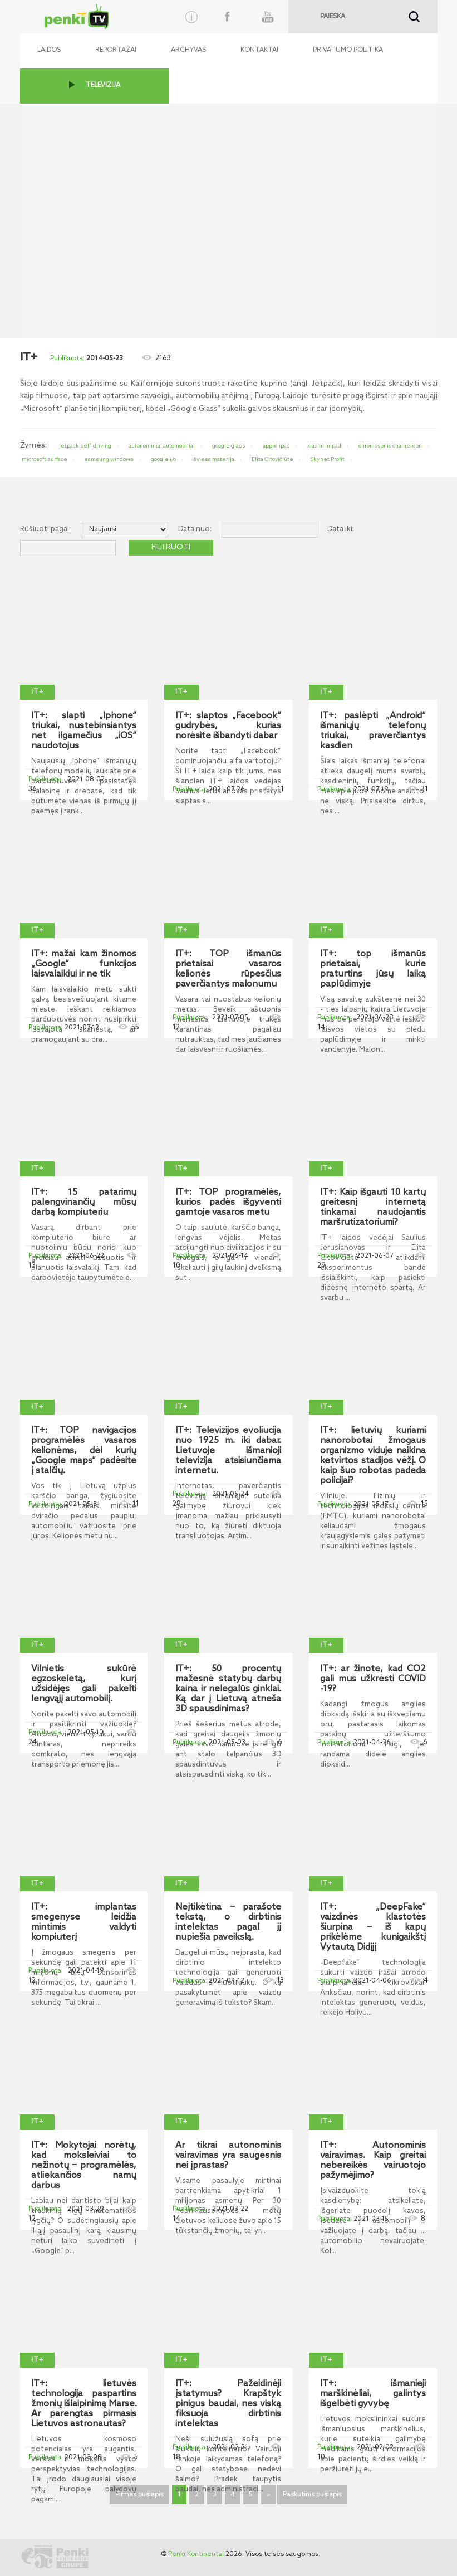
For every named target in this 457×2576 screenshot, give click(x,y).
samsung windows (109, 459)
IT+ (37, 692)
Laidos (49, 50)
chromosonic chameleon (390, 446)
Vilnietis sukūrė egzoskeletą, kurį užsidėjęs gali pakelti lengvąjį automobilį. (84, 1684)
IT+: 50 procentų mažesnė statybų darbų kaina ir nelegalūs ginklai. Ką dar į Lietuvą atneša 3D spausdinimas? (228, 1689)
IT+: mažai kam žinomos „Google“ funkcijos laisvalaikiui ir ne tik (84, 964)
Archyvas (188, 50)
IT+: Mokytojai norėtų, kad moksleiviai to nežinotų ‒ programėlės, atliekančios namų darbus (84, 2166)
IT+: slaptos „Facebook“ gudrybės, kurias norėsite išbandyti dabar (228, 726)
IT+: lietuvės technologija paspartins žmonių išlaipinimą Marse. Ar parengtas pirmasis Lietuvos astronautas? (84, 2404)
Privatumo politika (348, 50)
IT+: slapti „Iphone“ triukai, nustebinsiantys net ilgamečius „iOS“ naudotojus (84, 731)
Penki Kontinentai (196, 2554)
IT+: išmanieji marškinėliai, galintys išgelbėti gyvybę (373, 2394)
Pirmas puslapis (139, 2495)
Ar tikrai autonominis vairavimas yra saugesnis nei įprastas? (228, 2156)
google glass (228, 446)
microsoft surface (44, 459)
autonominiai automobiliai (162, 446)
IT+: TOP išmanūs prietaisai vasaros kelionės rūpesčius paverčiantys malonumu (228, 969)
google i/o (163, 459)
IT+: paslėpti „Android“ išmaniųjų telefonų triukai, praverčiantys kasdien (373, 731)
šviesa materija (213, 459)
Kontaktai (259, 50)
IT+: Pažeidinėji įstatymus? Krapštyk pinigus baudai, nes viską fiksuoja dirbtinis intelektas (228, 2404)
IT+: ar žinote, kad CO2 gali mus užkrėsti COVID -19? (373, 1679)
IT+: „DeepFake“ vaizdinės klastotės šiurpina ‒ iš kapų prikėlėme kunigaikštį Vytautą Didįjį (373, 1927)
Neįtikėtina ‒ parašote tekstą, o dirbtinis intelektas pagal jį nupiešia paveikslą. (228, 1922)
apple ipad (276, 446)
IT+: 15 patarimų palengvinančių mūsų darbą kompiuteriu (84, 1203)
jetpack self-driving (85, 446)
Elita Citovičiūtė (272, 459)
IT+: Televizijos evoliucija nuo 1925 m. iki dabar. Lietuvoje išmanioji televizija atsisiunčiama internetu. (228, 1451)
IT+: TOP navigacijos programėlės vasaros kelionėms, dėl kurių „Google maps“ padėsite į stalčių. (84, 1451)
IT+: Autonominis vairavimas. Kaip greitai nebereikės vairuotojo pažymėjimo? (373, 2161)
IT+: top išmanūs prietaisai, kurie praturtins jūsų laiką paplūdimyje (373, 969)
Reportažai (115, 50)
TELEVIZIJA (103, 85)
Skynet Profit (328, 459)
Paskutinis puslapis (312, 2495)
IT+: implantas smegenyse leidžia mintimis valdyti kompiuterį (84, 1922)
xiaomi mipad (324, 446)
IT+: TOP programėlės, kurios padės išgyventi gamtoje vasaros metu (228, 1203)
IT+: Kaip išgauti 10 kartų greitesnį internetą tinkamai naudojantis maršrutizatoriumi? (373, 1208)
